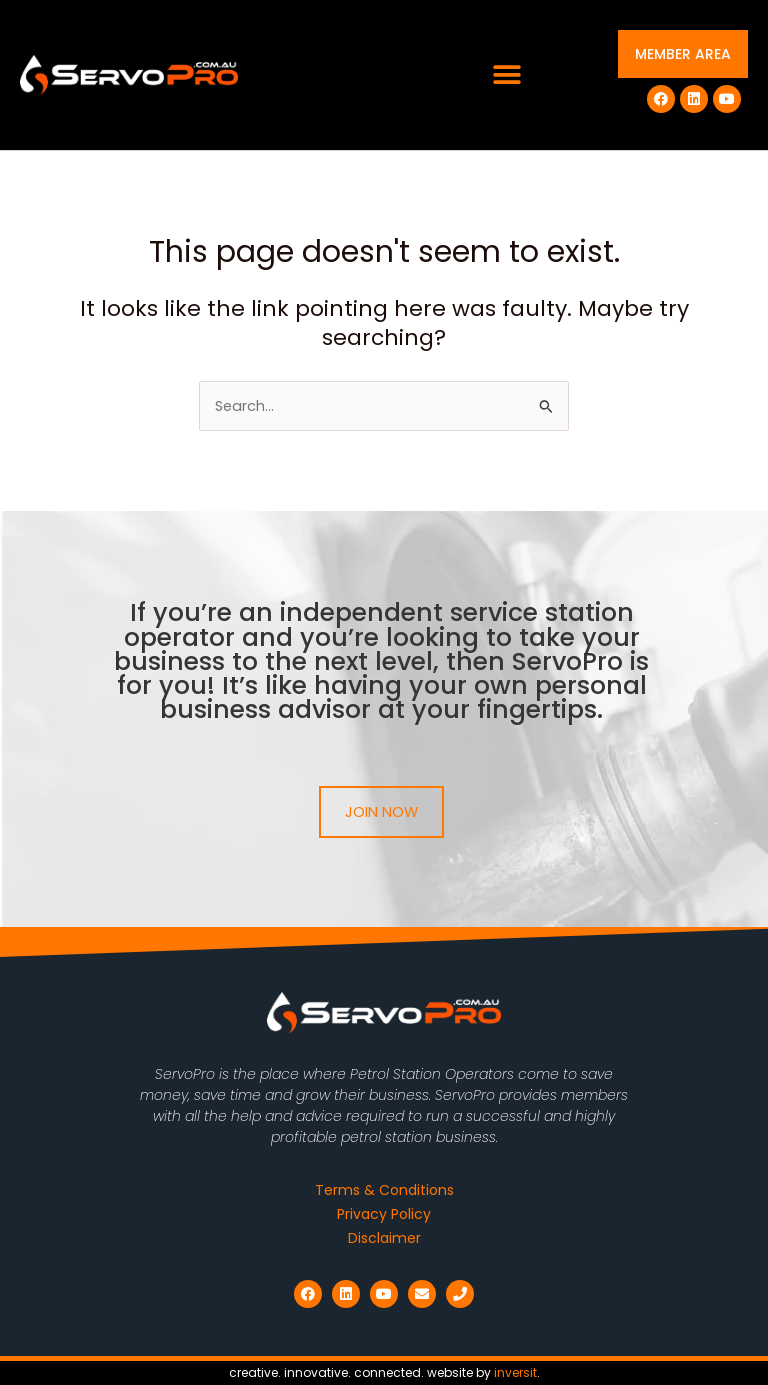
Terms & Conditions (384, 1190)
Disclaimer (384, 1238)
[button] (507, 75)
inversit (515, 1372)
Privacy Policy (384, 1214)
